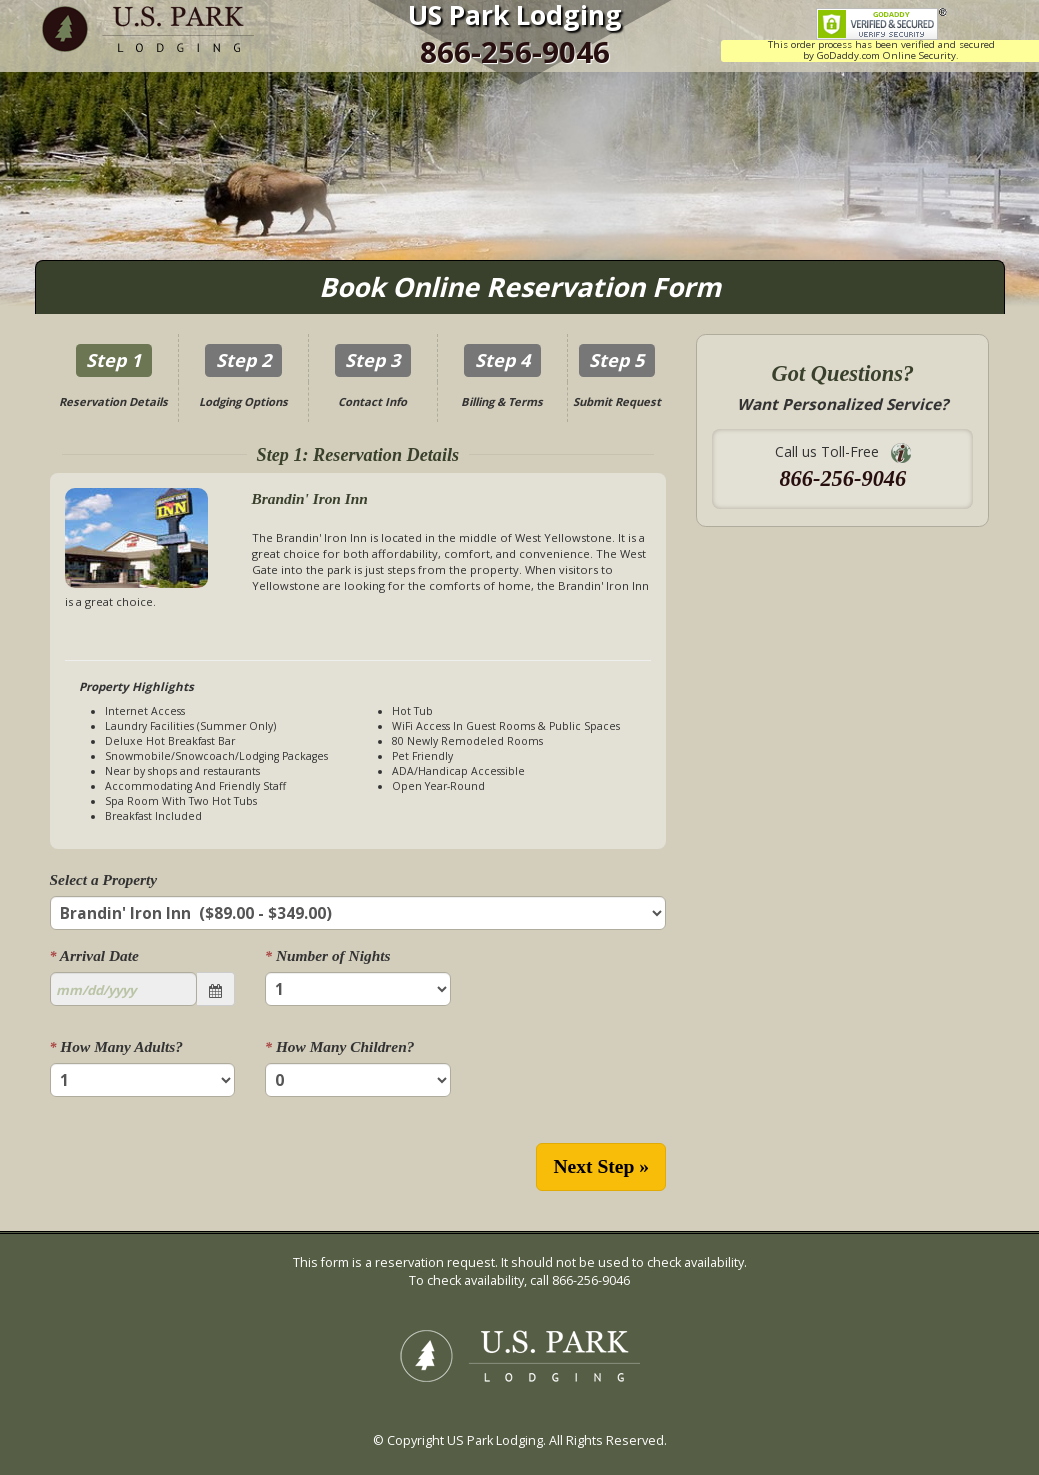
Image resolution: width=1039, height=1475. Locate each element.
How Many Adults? (116, 1046)
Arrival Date (94, 955)
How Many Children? (339, 1046)
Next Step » (601, 1166)
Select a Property (104, 879)
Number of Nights (327, 955)
